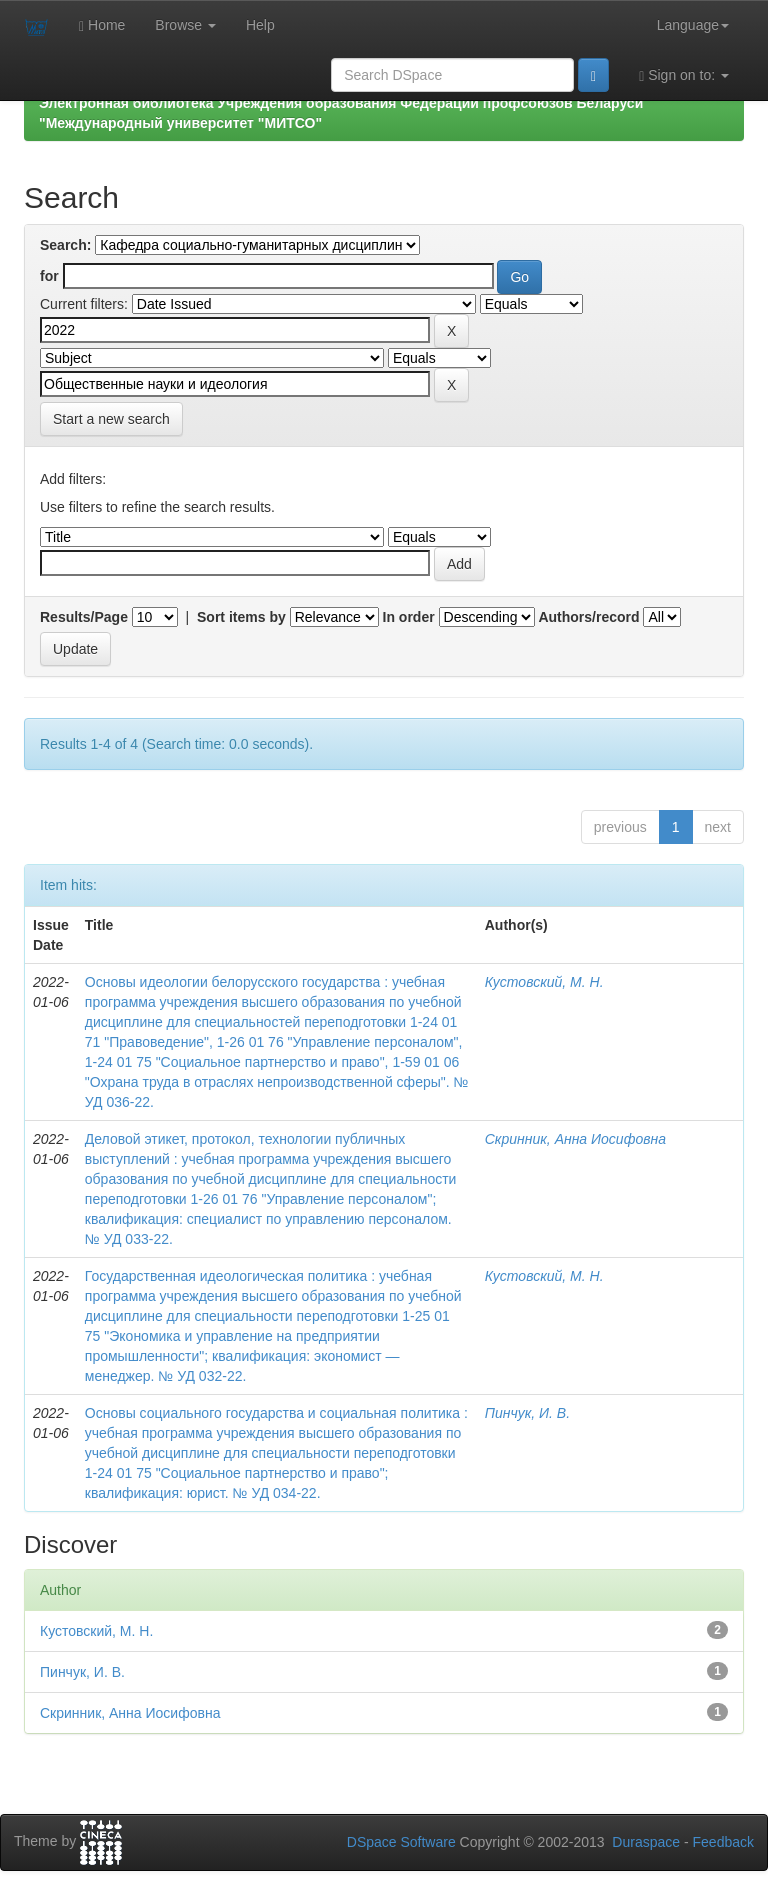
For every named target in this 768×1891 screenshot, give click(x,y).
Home (102, 25)
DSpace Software (401, 1842)
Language (693, 25)
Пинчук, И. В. (527, 1413)
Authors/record (588, 617)
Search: (65, 245)
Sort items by (241, 617)
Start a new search (111, 419)
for (49, 276)
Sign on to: (684, 75)
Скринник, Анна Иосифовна (575, 1139)
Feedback (723, 1842)
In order (409, 617)
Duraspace (646, 1842)
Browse (185, 25)
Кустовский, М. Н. (544, 982)
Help (260, 25)
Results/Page (84, 617)
